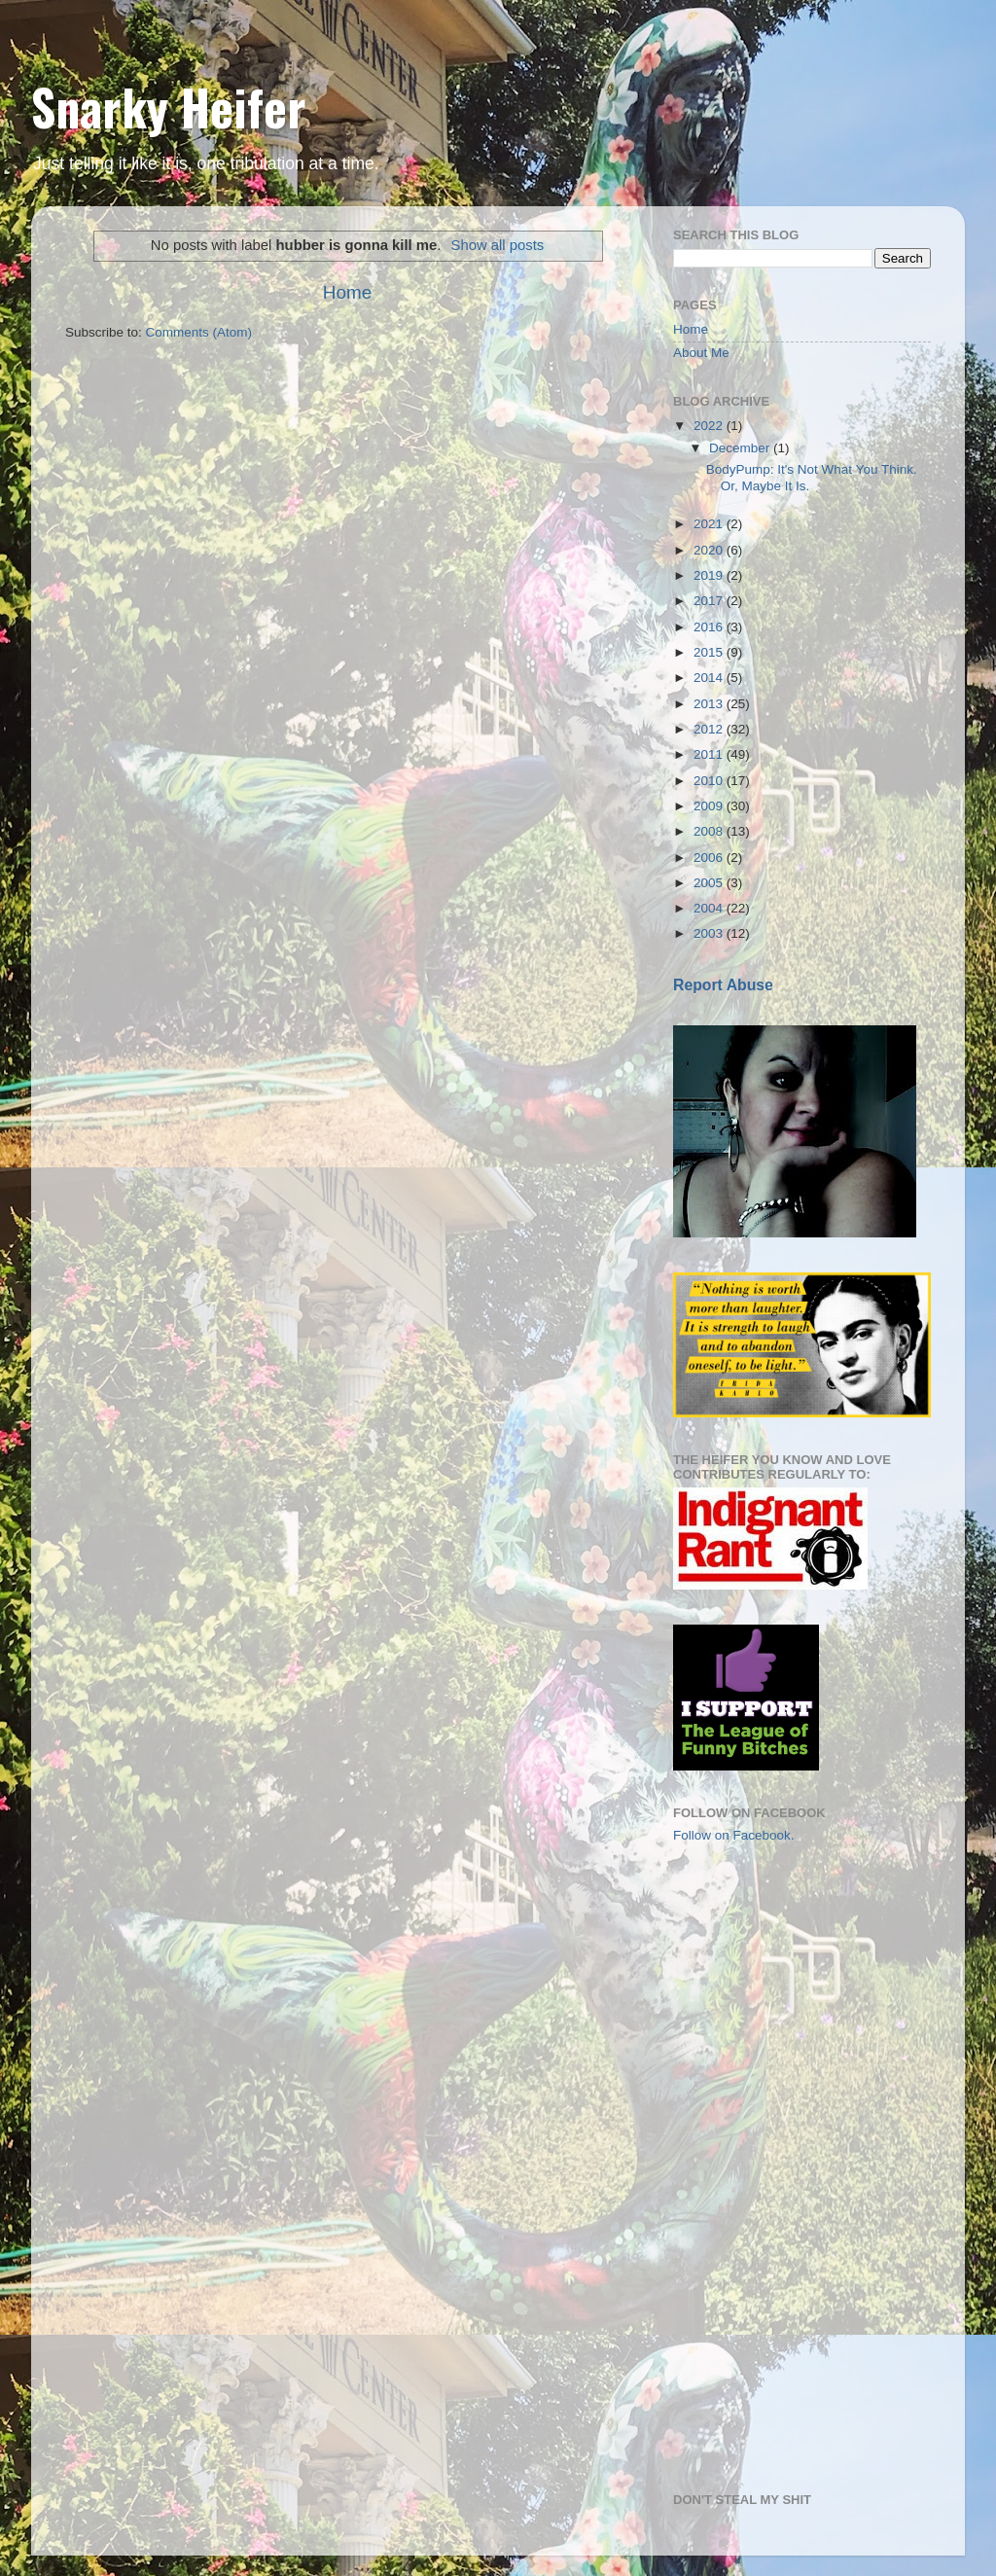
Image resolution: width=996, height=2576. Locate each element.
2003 (710, 933)
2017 (710, 600)
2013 (710, 704)
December (741, 448)
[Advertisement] (770, 1972)
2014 (710, 677)
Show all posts (497, 245)
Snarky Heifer (168, 106)
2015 (710, 652)
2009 (710, 806)
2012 (710, 729)
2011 (710, 754)
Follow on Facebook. (734, 1835)
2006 (710, 857)
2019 (710, 575)
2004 (710, 908)
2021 (710, 524)
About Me (701, 352)
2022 (710, 425)
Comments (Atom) (199, 332)
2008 (710, 831)
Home (347, 292)
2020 (710, 550)
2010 (710, 780)
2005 (710, 883)
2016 (710, 627)
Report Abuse (723, 985)
